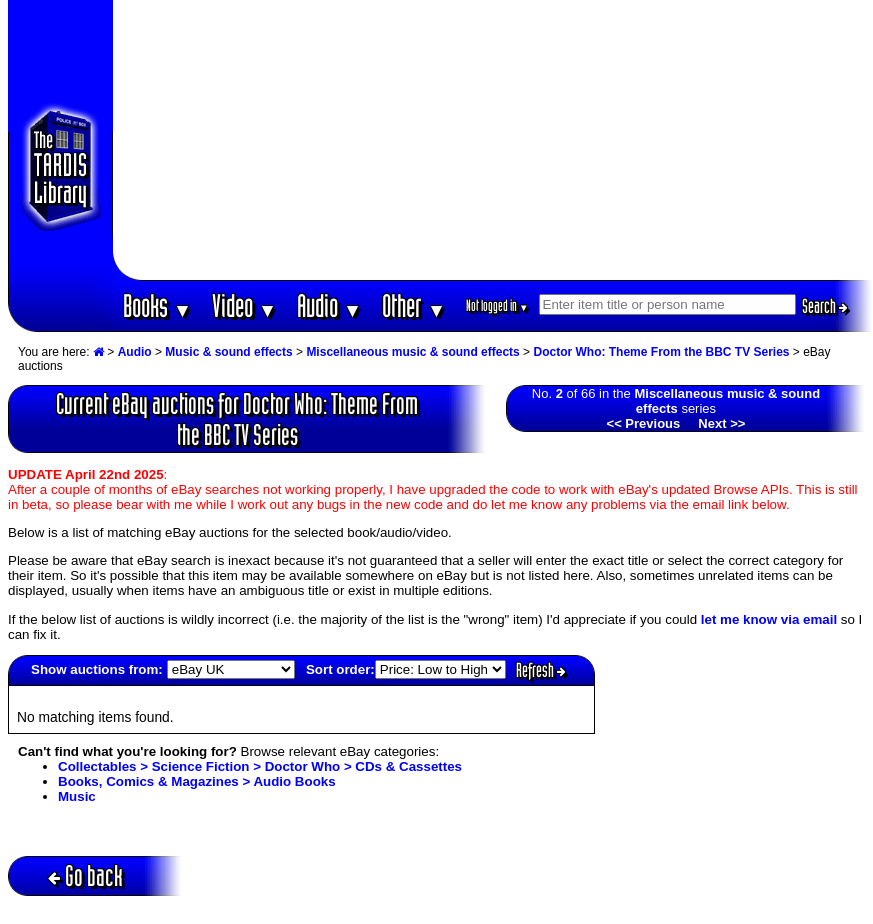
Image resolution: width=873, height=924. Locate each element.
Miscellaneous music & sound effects (412, 352)
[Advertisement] (492, 140)
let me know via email (769, 619)
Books (157, 305)
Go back (85, 875)
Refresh (541, 670)
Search (825, 306)
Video (244, 305)
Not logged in (497, 305)
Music (77, 796)
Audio (329, 305)
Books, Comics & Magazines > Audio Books (197, 781)
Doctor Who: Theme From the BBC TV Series (661, 352)
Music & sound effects (228, 352)
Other (414, 305)
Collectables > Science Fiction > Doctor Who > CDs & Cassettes (260, 766)
